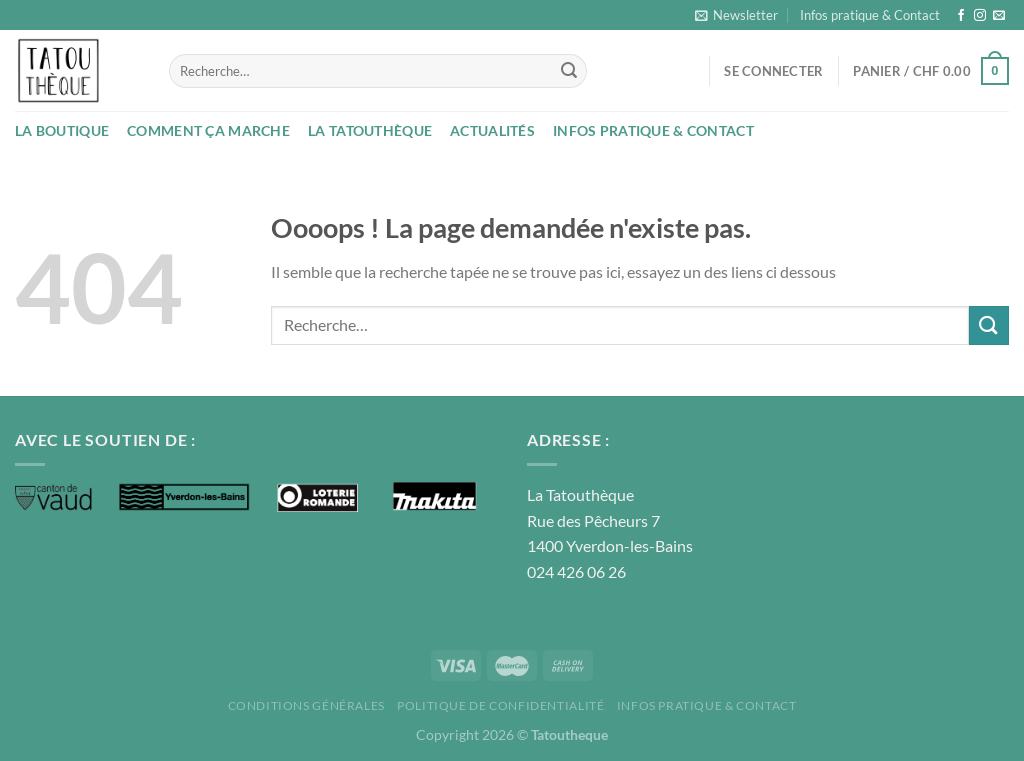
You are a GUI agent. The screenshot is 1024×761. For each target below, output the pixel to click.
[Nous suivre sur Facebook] (961, 16)
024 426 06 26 (576, 571)
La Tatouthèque (370, 130)
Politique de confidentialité (500, 705)
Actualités (492, 130)
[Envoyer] (569, 71)
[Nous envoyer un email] (999, 16)
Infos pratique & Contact (870, 15)
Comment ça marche (208, 130)
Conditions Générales (306, 705)
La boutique (62, 130)
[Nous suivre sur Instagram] (980, 16)
